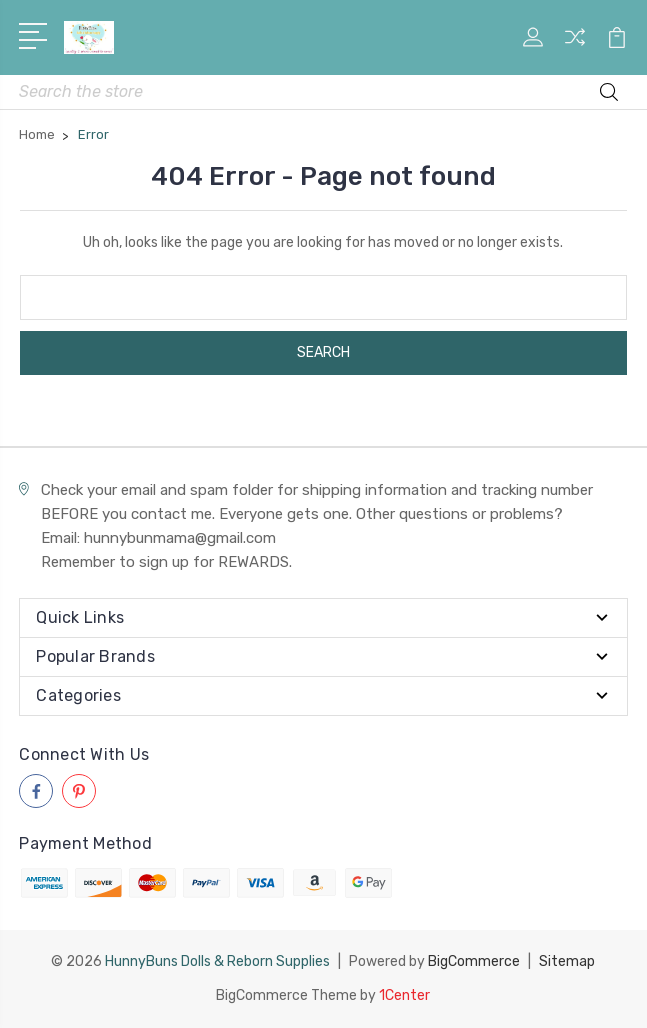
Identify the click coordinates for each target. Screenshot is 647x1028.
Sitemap (567, 961)
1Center (404, 995)
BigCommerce (474, 961)
